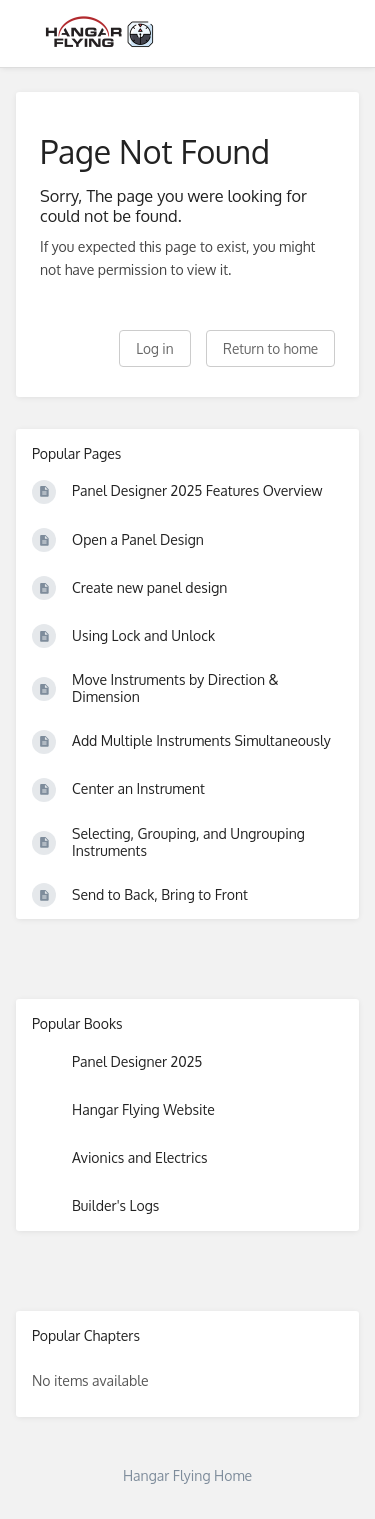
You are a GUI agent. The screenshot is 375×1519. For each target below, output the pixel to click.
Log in (154, 348)
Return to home (270, 348)
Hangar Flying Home (187, 1475)
